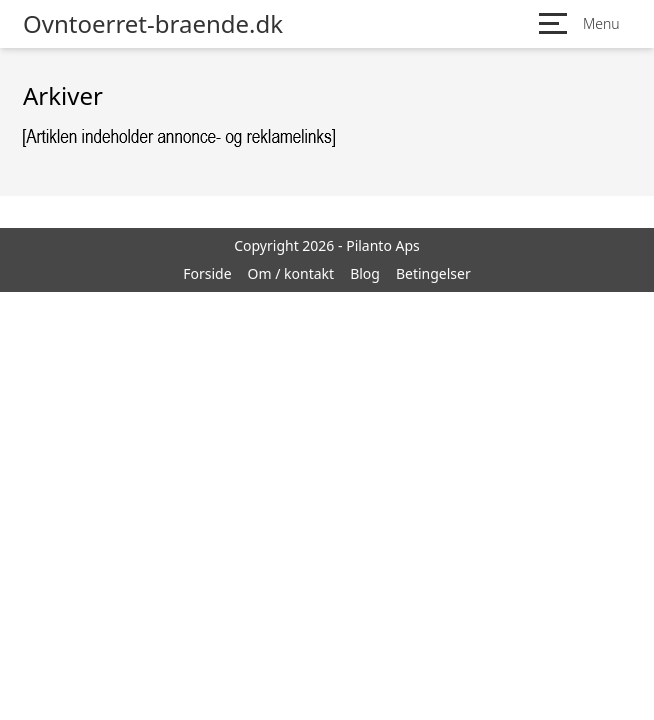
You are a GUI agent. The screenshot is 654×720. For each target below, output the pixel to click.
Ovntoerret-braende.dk (153, 24)
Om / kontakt (291, 273)
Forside (207, 273)
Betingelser (433, 273)
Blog (365, 273)
